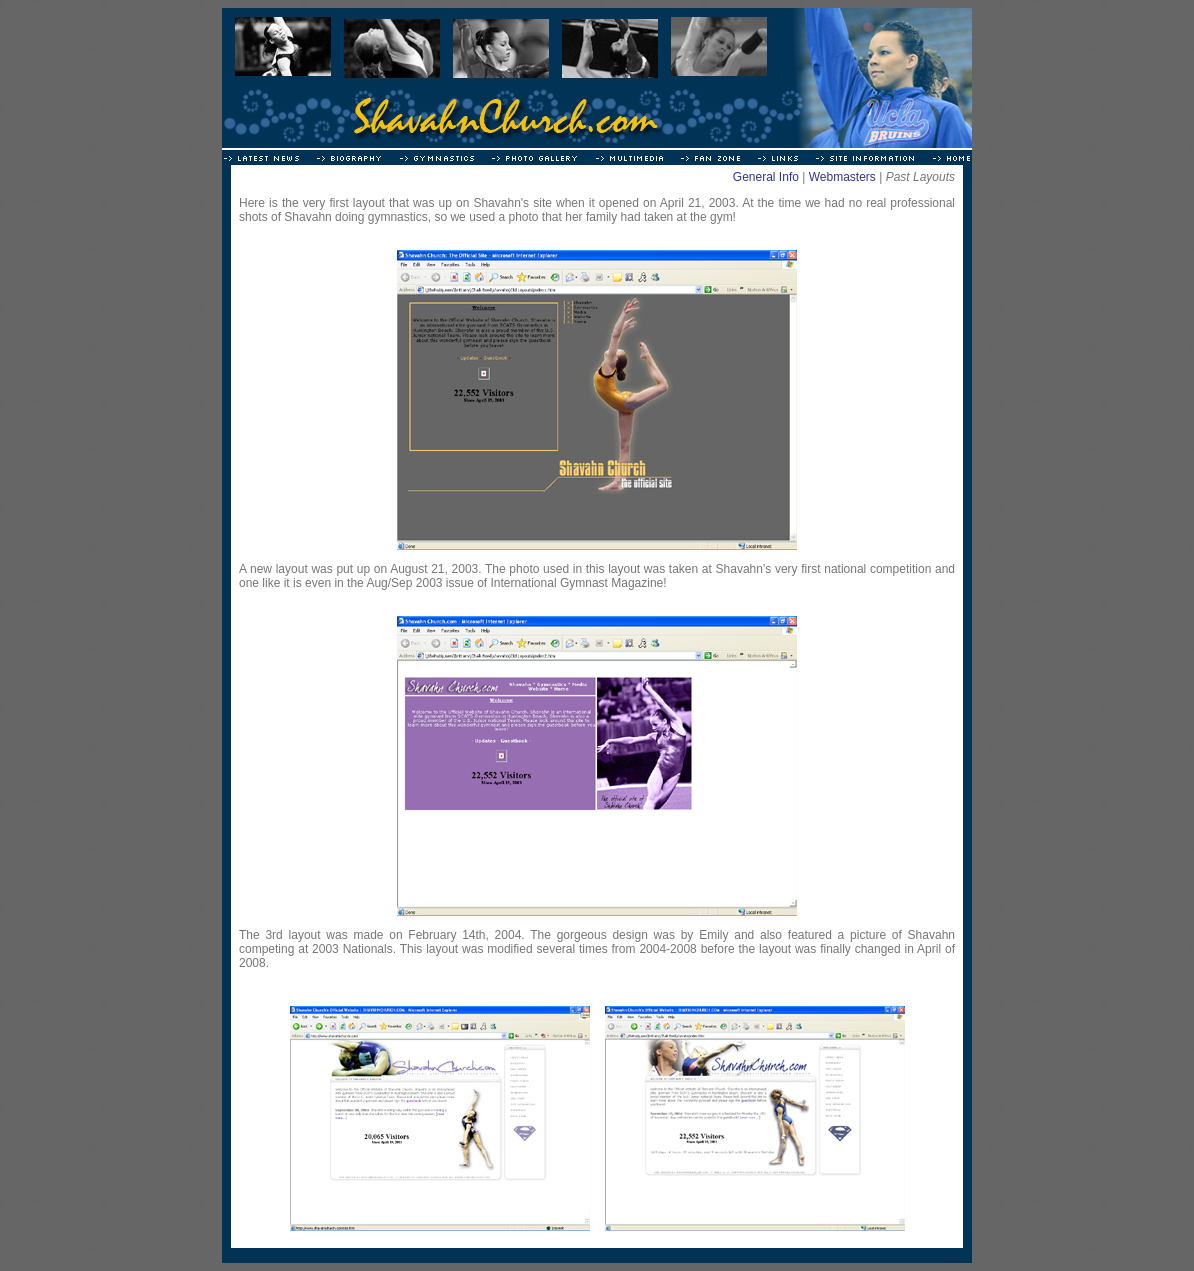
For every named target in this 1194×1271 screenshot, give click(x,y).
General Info (766, 177)
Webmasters (842, 177)
